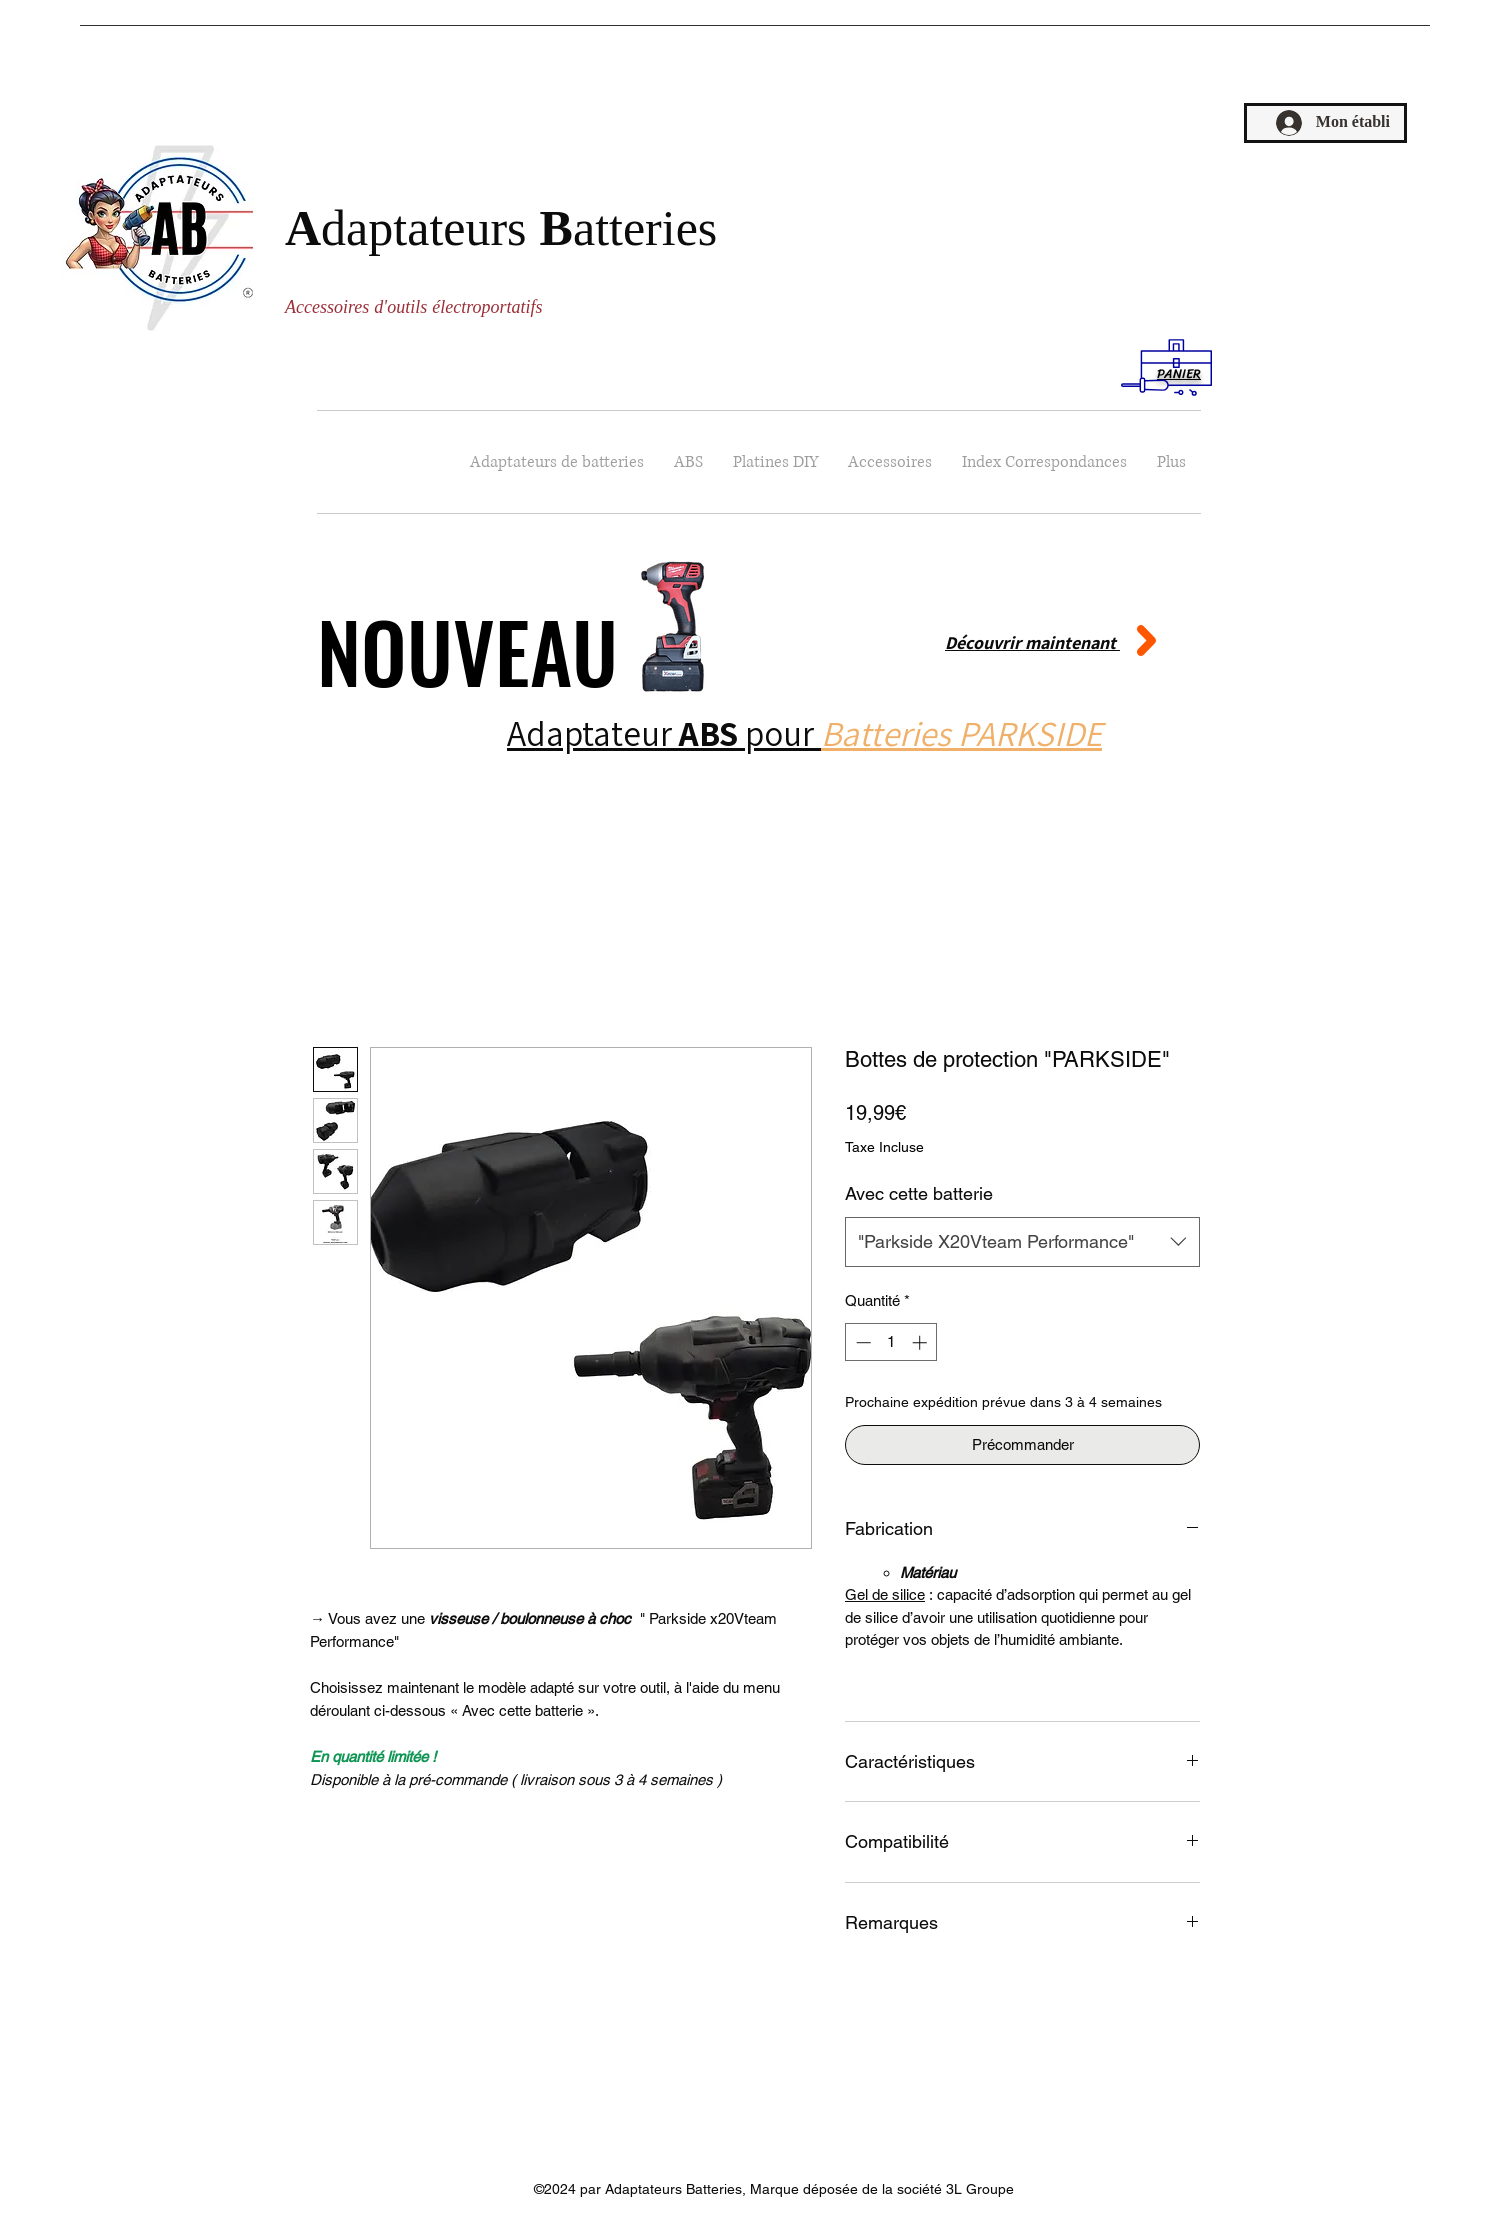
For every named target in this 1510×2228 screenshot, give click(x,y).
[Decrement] (861, 1342)
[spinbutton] (891, 1342)
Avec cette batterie (919, 1193)
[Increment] (921, 1342)
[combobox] (1022, 1242)
